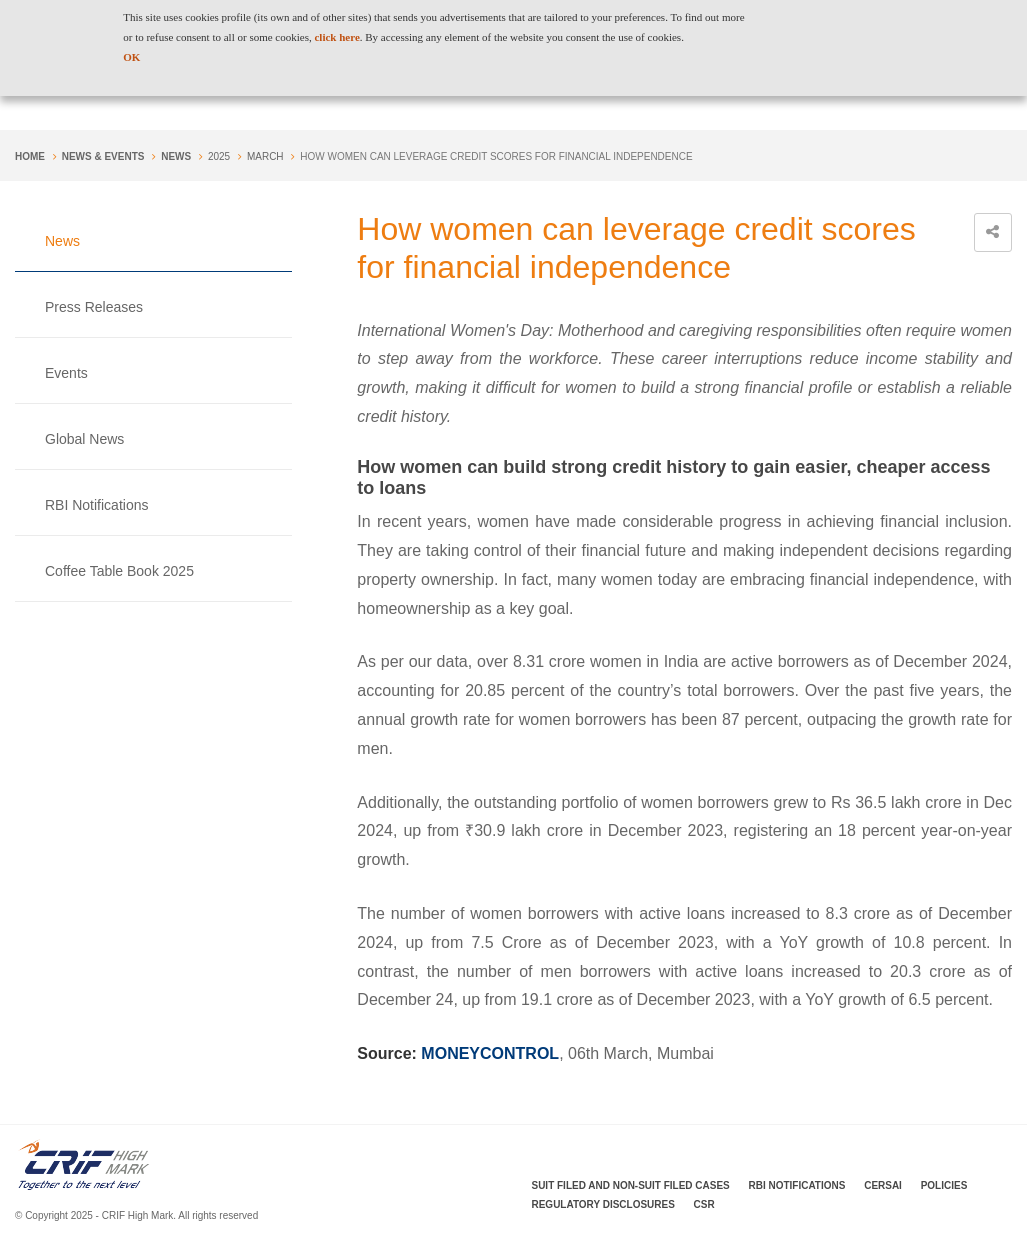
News (176, 156)
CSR (704, 1204)
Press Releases (94, 307)
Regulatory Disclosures (603, 1204)
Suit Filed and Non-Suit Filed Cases (631, 1185)
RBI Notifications (96, 505)
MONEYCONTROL (490, 1053)
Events (66, 373)
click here (336, 37)
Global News (84, 439)
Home (30, 156)
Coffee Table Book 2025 (119, 571)
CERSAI (883, 1185)
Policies (944, 1185)
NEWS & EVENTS (103, 156)
